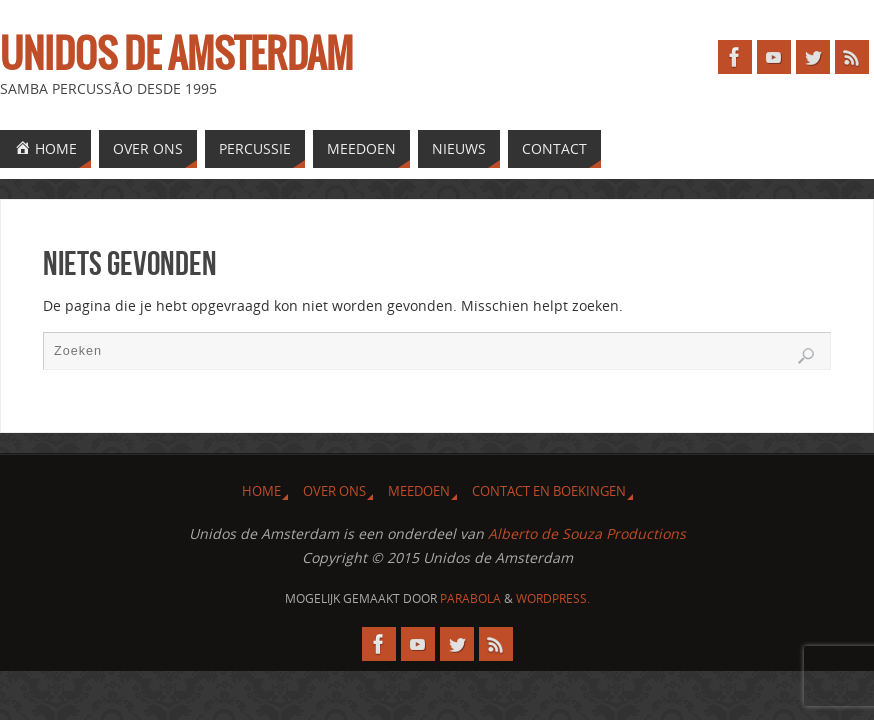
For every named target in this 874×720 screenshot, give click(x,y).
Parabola (470, 598)
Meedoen (419, 491)
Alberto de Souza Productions (587, 533)
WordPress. (553, 598)
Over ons (334, 491)
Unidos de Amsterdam (176, 56)
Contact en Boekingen (549, 491)
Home (261, 491)
